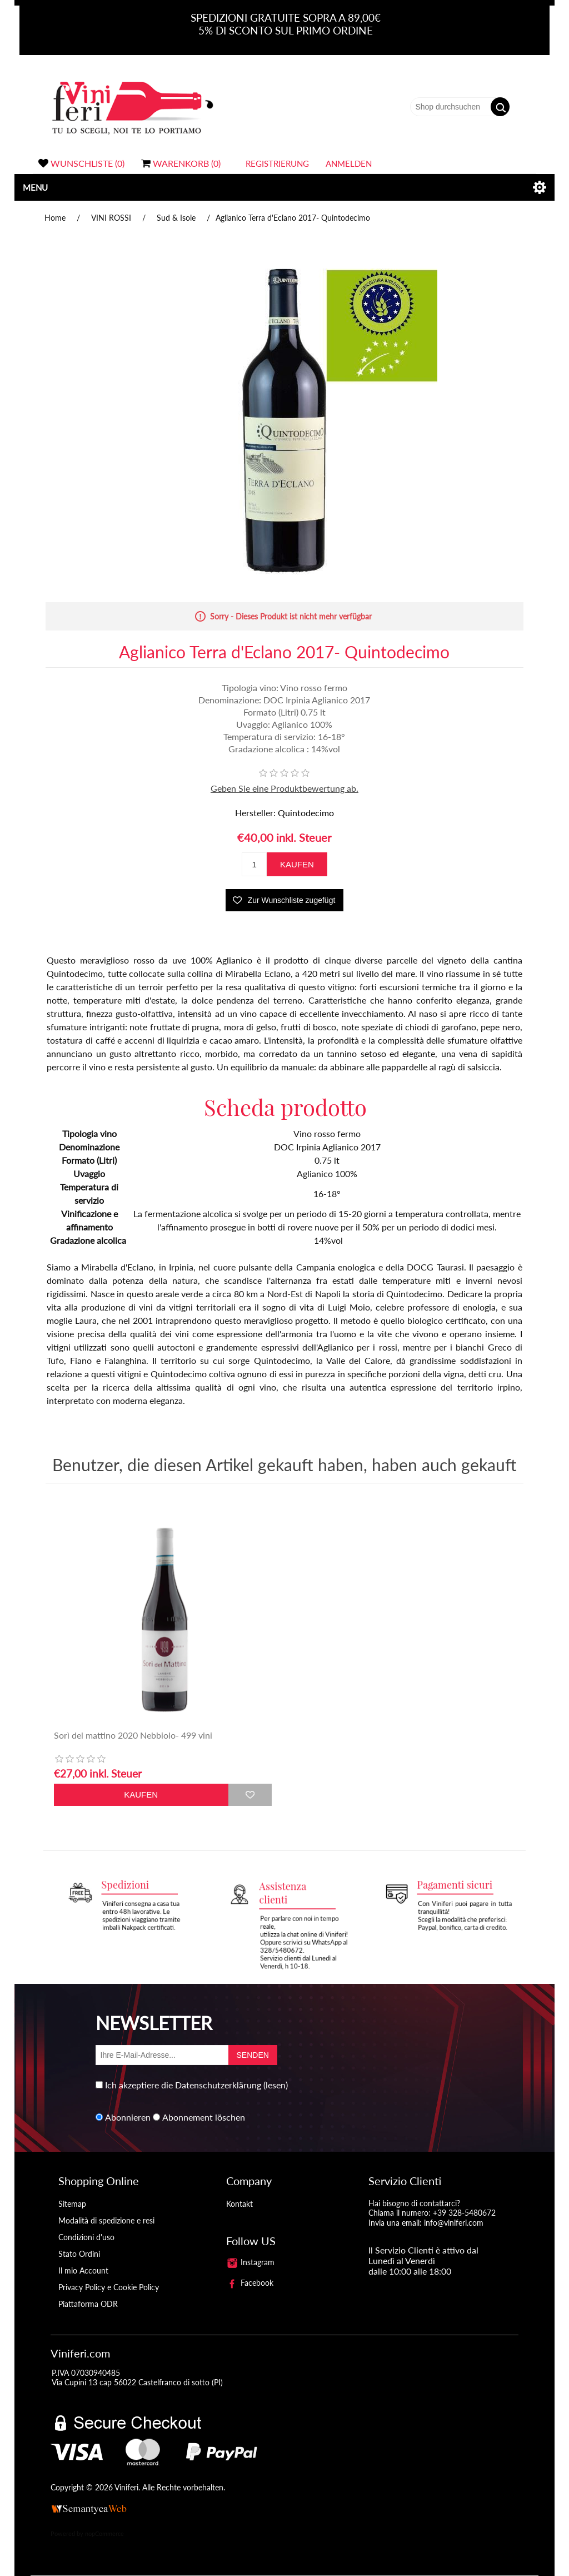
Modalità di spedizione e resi (106, 2220)
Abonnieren (128, 2117)
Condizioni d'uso (86, 2237)
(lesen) (275, 2084)
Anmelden (349, 163)
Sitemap (72, 2203)
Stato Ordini (79, 2254)
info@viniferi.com (453, 2222)
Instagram (250, 2262)
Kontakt (239, 2203)
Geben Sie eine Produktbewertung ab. (284, 788)
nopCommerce (104, 2533)
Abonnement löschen (203, 2117)
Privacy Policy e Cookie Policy (108, 2287)
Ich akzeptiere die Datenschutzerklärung (183, 2084)
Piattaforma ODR (88, 2304)
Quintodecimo (306, 812)
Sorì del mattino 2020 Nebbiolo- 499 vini (133, 1735)
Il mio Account (83, 2270)
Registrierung (277, 163)
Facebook (250, 2282)
